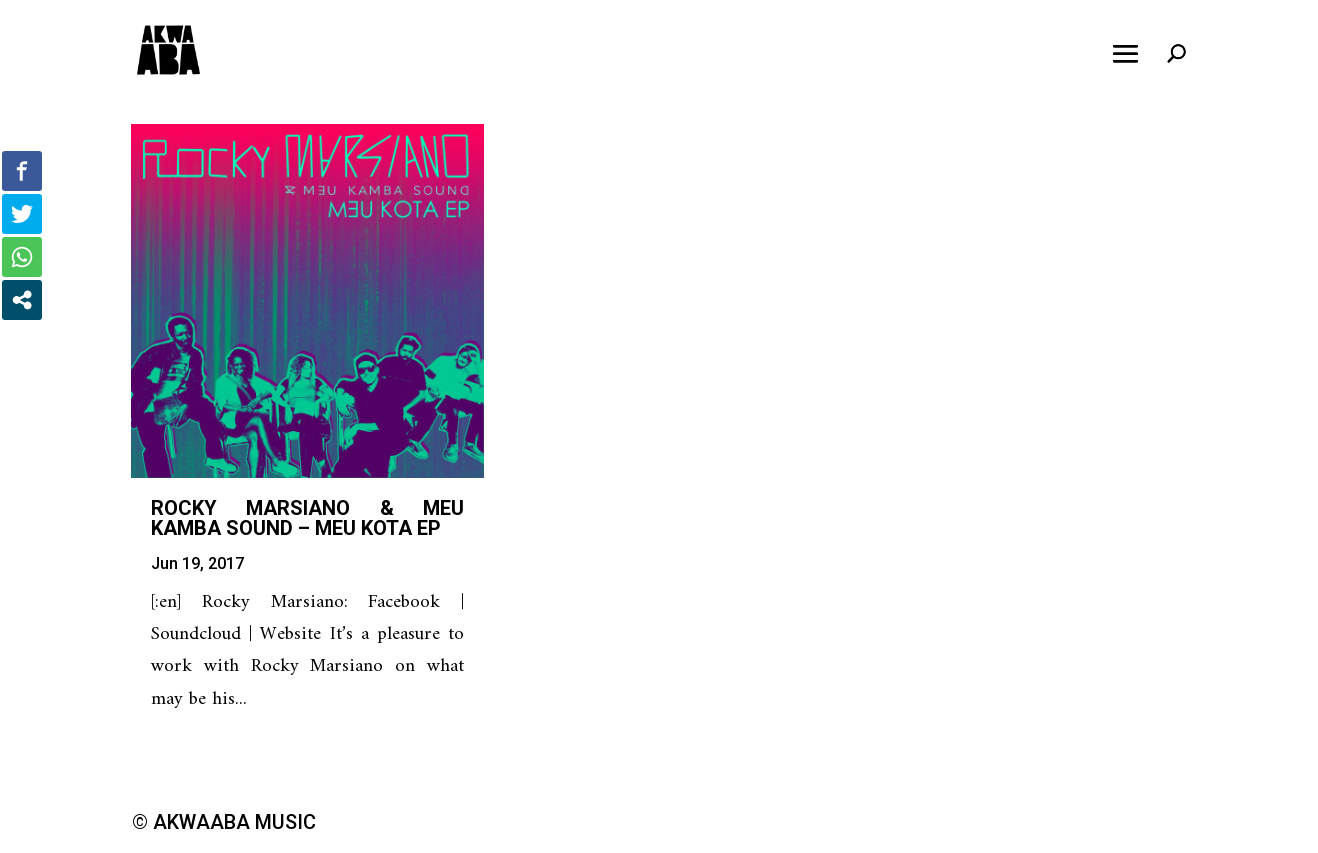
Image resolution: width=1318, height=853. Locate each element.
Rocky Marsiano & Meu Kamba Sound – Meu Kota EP (307, 518)
